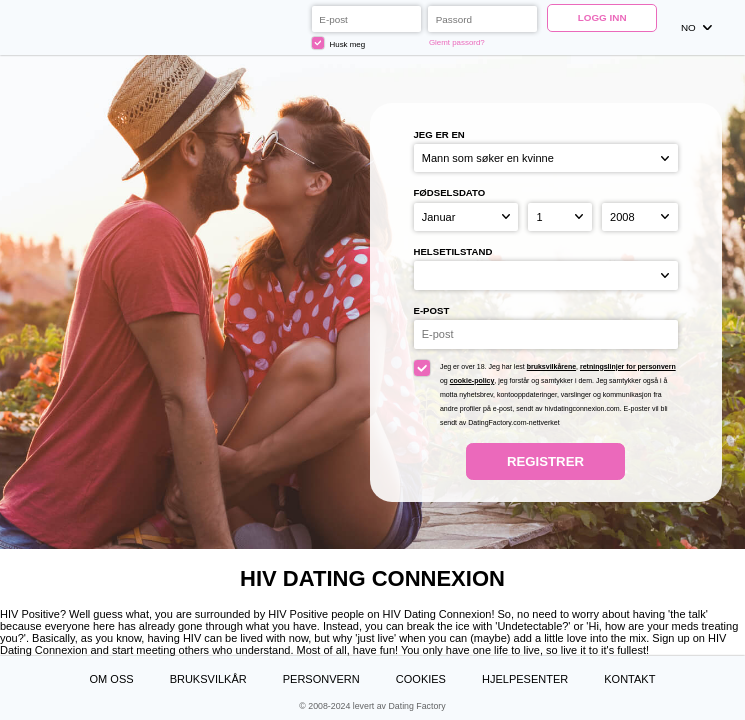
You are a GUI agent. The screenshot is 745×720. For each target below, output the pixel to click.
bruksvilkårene (551, 366)
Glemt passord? (457, 42)
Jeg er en (439, 134)
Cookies (421, 679)
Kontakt (629, 679)
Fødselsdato (450, 192)
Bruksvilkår (208, 679)
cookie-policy (472, 380)
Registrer (545, 461)
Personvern (321, 679)
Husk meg (338, 43)
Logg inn (602, 17)
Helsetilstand (453, 251)
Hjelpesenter (525, 679)
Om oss (112, 679)
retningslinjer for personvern (628, 366)
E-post (432, 310)
